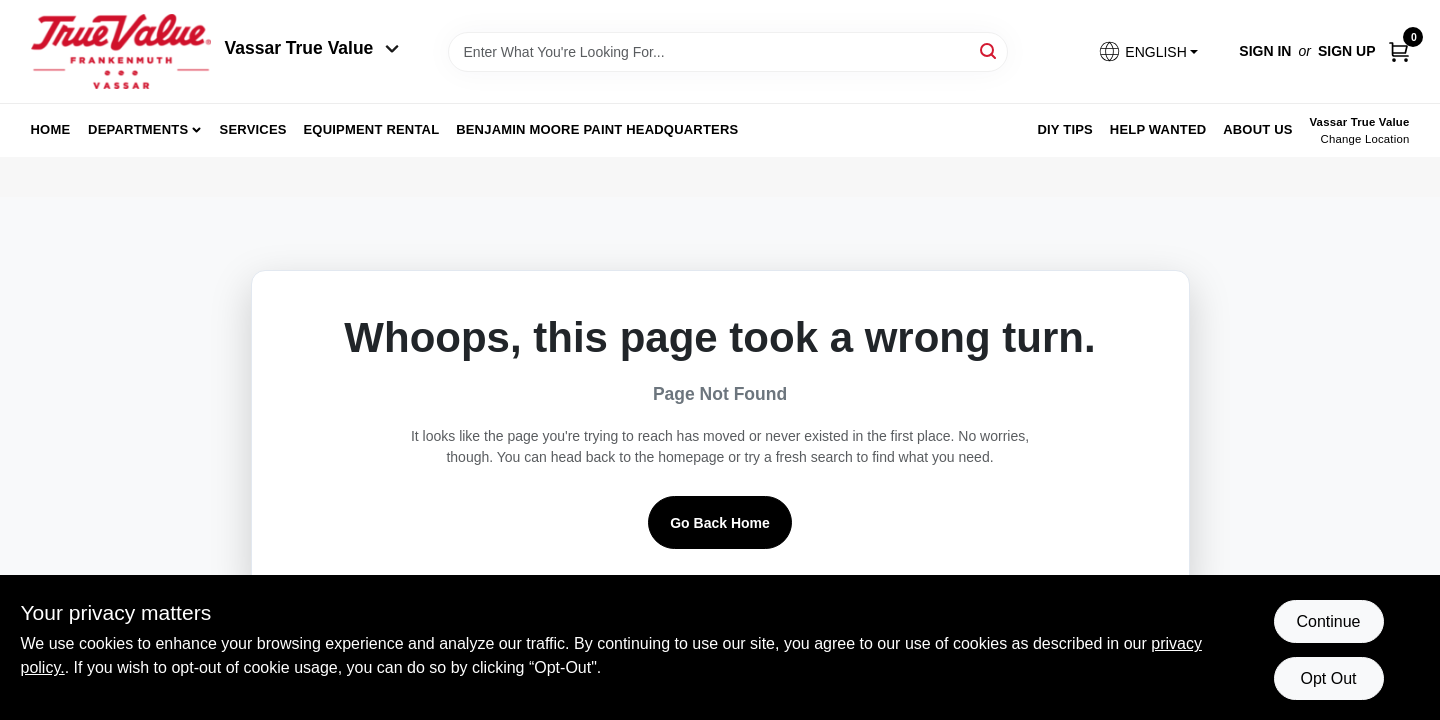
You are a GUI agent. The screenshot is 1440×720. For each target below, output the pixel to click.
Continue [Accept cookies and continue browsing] (1328, 621)
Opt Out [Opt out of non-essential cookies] (1328, 678)
